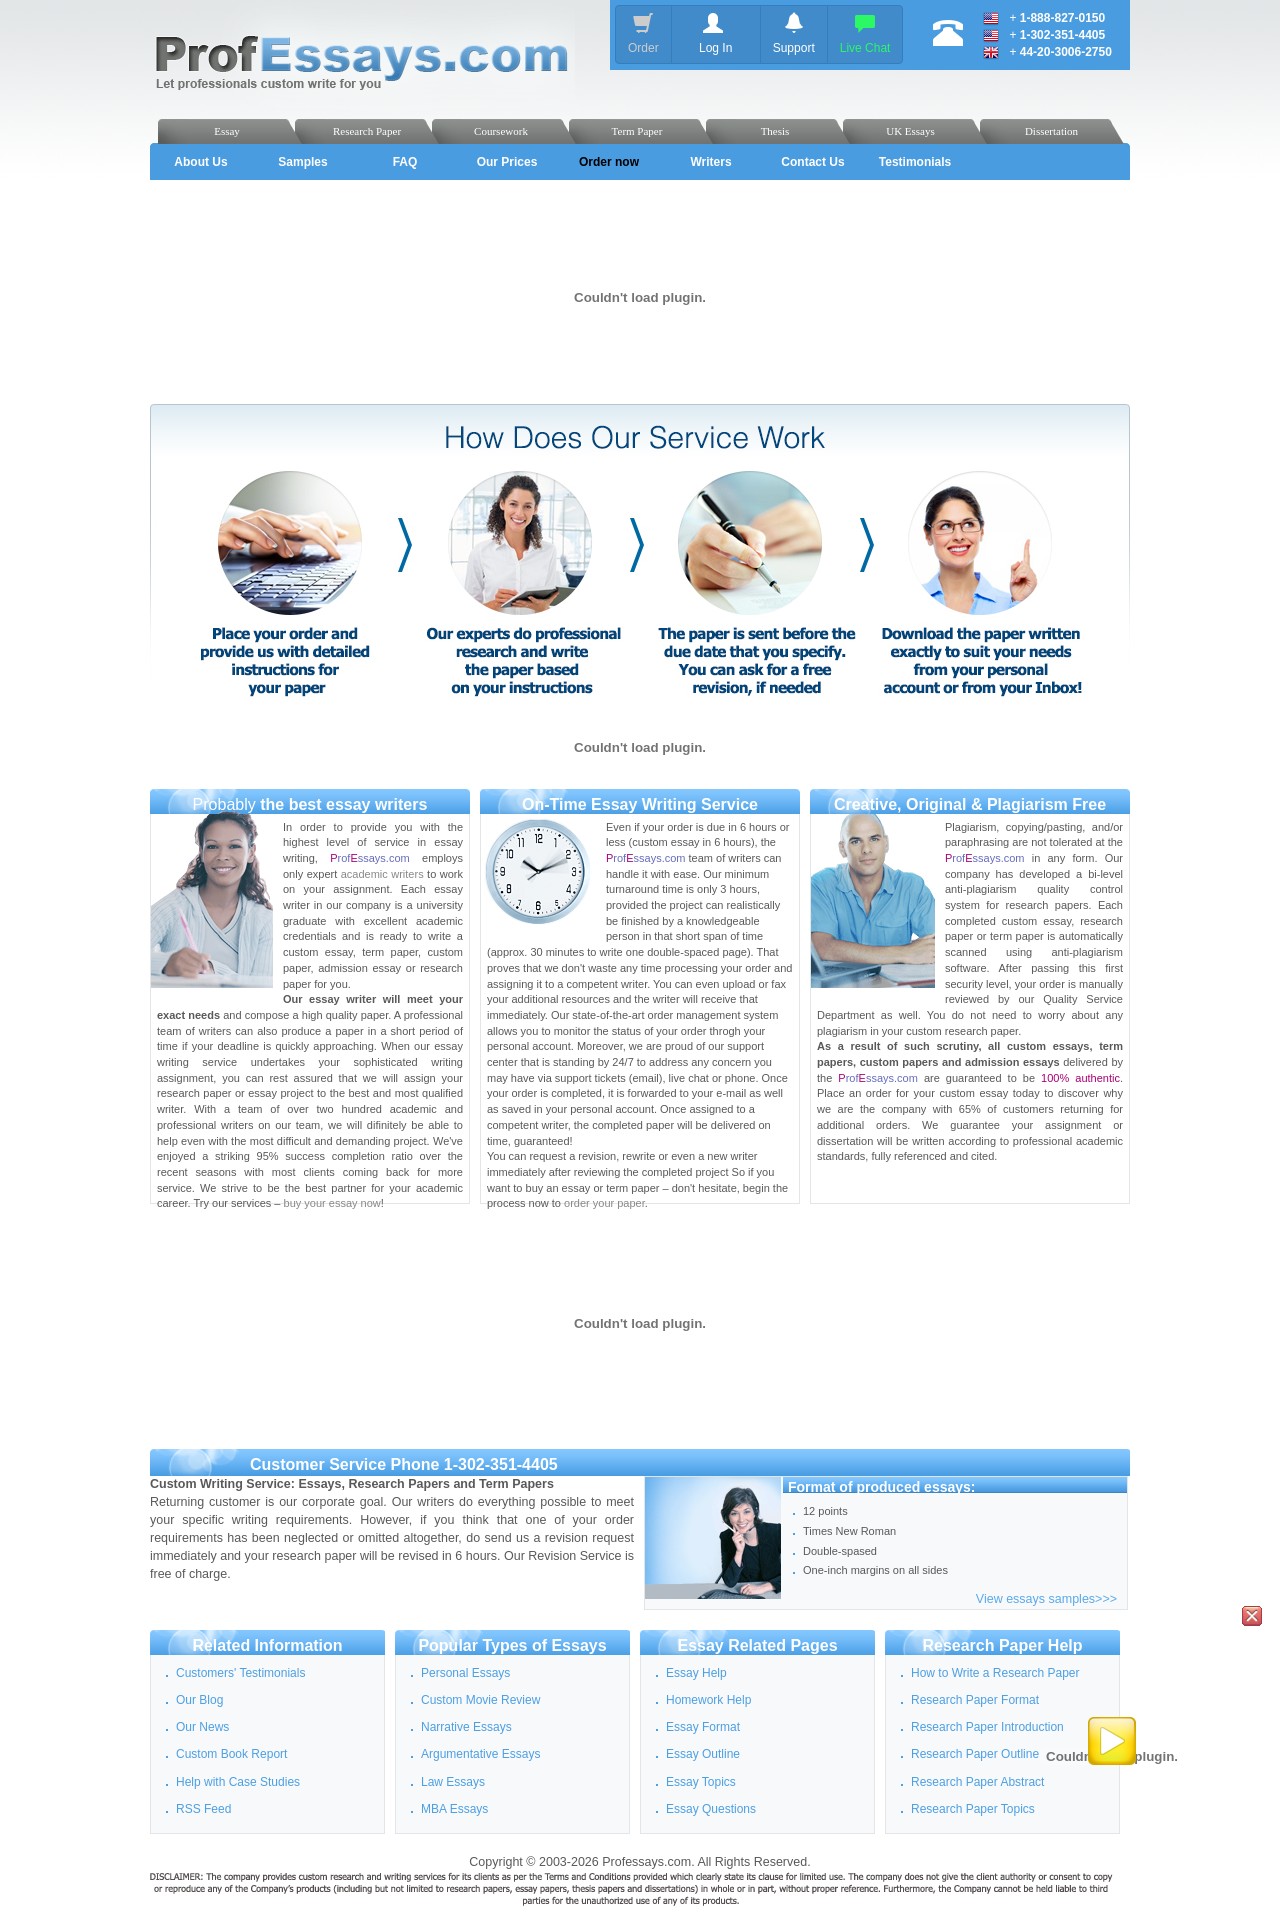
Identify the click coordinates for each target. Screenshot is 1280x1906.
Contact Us (812, 162)
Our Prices (507, 162)
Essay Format (703, 1727)
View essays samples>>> (1046, 1599)
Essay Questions (711, 1809)
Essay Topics (701, 1782)
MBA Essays (454, 1809)
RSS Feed (203, 1809)
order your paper (604, 1203)
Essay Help (696, 1673)
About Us (200, 162)
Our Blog (199, 1700)
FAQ (405, 162)
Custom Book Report (231, 1754)
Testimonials (915, 162)
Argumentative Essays (480, 1754)
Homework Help (708, 1700)
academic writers (382, 874)
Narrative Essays (466, 1727)
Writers (710, 162)
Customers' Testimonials (240, 1673)
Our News (202, 1727)
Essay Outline (703, 1754)
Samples (302, 162)
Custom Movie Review (480, 1700)
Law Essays (453, 1782)
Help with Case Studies (238, 1782)
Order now (609, 162)
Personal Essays (465, 1673)
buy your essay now (332, 1203)
